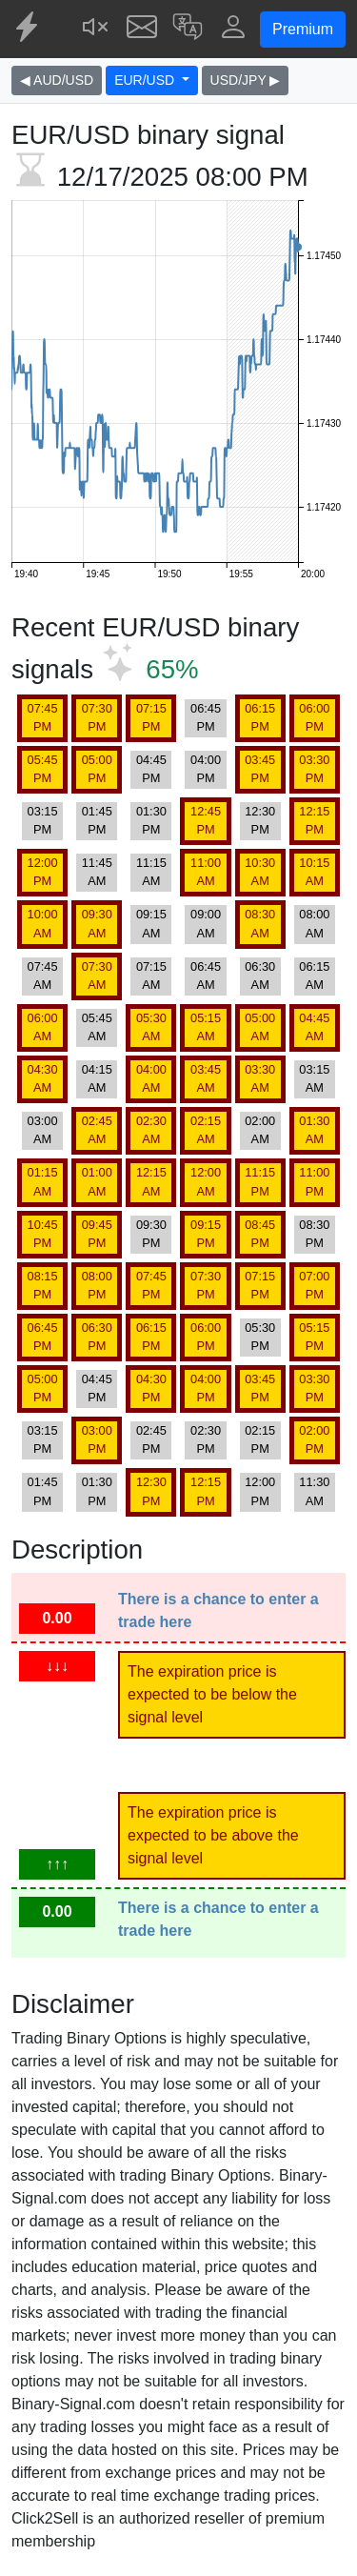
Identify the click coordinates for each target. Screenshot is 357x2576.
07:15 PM (151, 717)
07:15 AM (151, 975)
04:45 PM (151, 769)
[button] (187, 29)
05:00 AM (260, 1027)
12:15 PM (314, 820)
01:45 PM (97, 820)
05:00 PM (97, 769)
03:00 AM (43, 1130)
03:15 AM (314, 1078)
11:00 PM (314, 1181)
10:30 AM (260, 871)
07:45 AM (43, 975)
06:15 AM (314, 975)
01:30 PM (151, 820)
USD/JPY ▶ (245, 80)
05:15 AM (205, 1027)
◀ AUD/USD (56, 80)
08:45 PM (260, 1234)
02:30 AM (151, 1130)
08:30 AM (260, 923)
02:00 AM (260, 1130)
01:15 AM (43, 1181)
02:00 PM (314, 1439)
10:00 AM (43, 923)
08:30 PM (314, 1234)
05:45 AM (97, 1027)
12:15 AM (151, 1181)
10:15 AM (314, 871)
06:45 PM (205, 717)
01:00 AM (97, 1181)
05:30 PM (260, 1336)
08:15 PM (43, 1285)
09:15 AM (151, 923)
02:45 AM (97, 1130)
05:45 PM (43, 769)
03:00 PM (97, 1439)
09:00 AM (205, 923)
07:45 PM (43, 717)
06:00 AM (43, 1027)
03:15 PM (43, 820)
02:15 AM (205, 1130)
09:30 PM (151, 1234)
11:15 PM (260, 1181)
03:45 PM (260, 769)
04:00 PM (205, 769)
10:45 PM (43, 1234)
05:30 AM (151, 1027)
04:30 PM (151, 1388)
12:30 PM (260, 820)
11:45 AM (97, 871)
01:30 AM (314, 1130)
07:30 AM (97, 975)
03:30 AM (260, 1078)
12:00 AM (205, 1181)
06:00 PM (314, 717)
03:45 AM (205, 1078)
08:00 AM (314, 923)
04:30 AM (43, 1078)
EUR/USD (146, 80)
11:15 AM (151, 871)
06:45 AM (205, 975)
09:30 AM (97, 923)
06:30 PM (97, 1336)
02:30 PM (205, 1439)
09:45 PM (97, 1234)
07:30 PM (97, 717)
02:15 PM (260, 1439)
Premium (302, 29)
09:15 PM (205, 1234)
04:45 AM (314, 1027)
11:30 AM (314, 1491)
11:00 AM (205, 871)
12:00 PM (43, 871)
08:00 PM (97, 1285)
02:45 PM (151, 1439)
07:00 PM (314, 1285)
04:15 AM (97, 1078)
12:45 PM (205, 820)
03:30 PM (314, 769)
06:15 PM (260, 717)
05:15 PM (314, 1336)
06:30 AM (260, 975)
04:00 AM (151, 1078)
